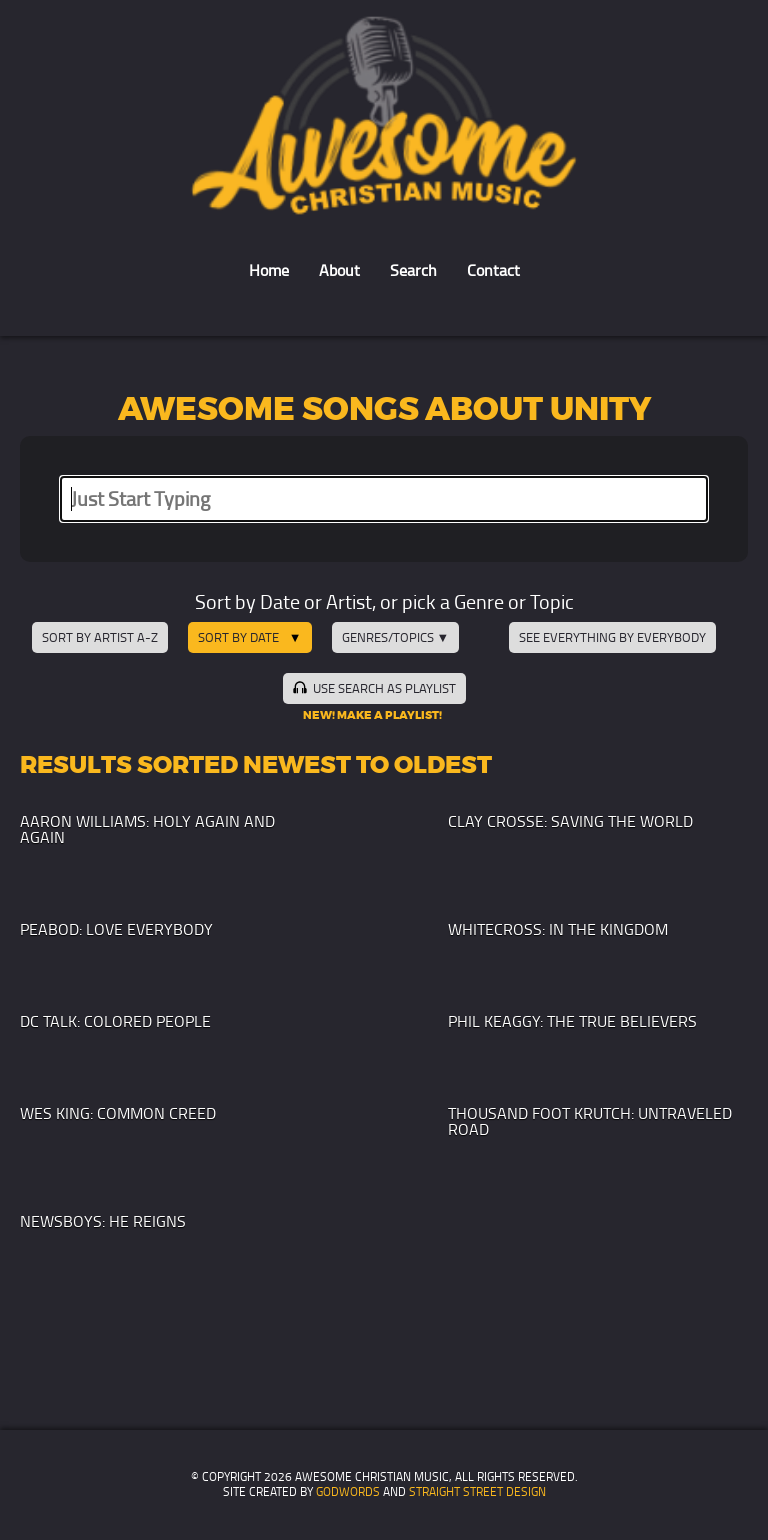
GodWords (348, 1492)
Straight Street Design (477, 1492)
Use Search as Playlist (374, 688)
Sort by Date (238, 637)
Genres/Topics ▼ (396, 637)
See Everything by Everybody (612, 637)
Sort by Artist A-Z (100, 637)
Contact (493, 270)
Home (269, 270)
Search (413, 270)
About (339, 270)
